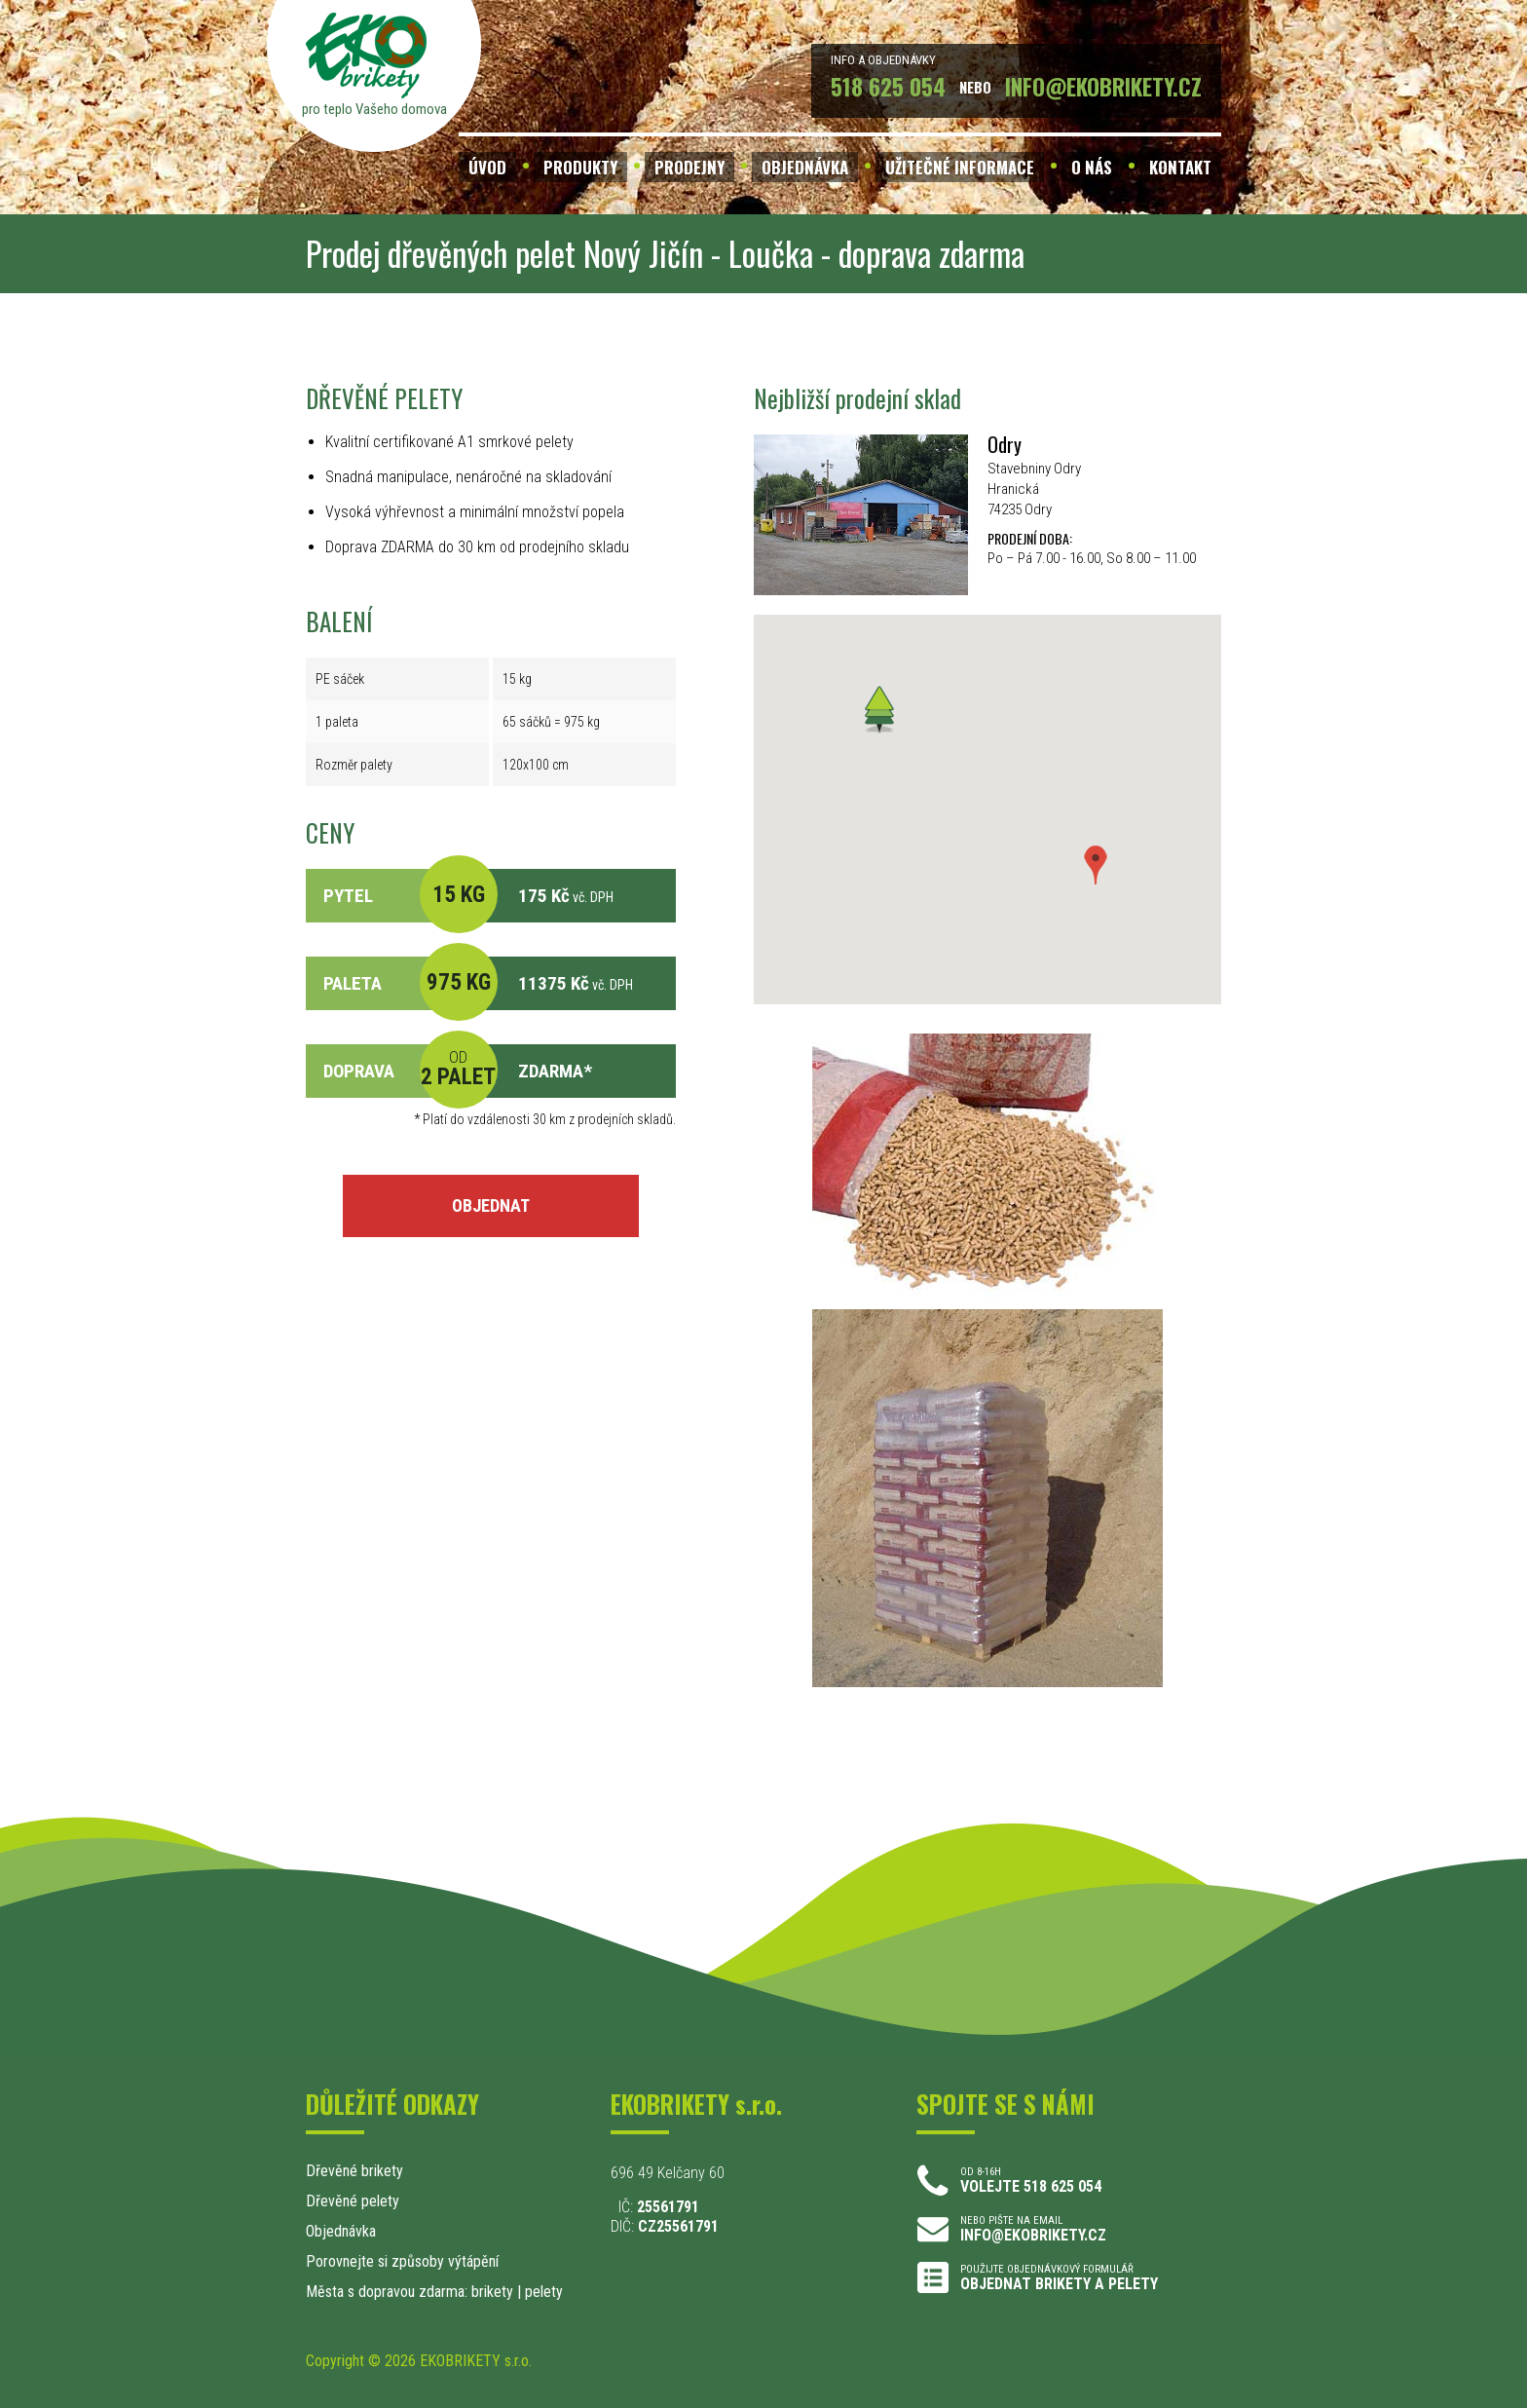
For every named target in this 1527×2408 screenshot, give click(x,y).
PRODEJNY (689, 167)
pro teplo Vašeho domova (374, 109)
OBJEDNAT (491, 1205)
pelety (544, 2291)
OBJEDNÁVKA (805, 167)
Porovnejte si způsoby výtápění (402, 2261)
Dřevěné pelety (352, 2201)
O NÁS (1091, 167)
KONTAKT (1180, 167)
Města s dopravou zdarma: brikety (409, 2291)
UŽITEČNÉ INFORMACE (959, 167)
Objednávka (341, 2231)
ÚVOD (487, 167)
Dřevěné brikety (354, 2171)
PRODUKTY (580, 167)
